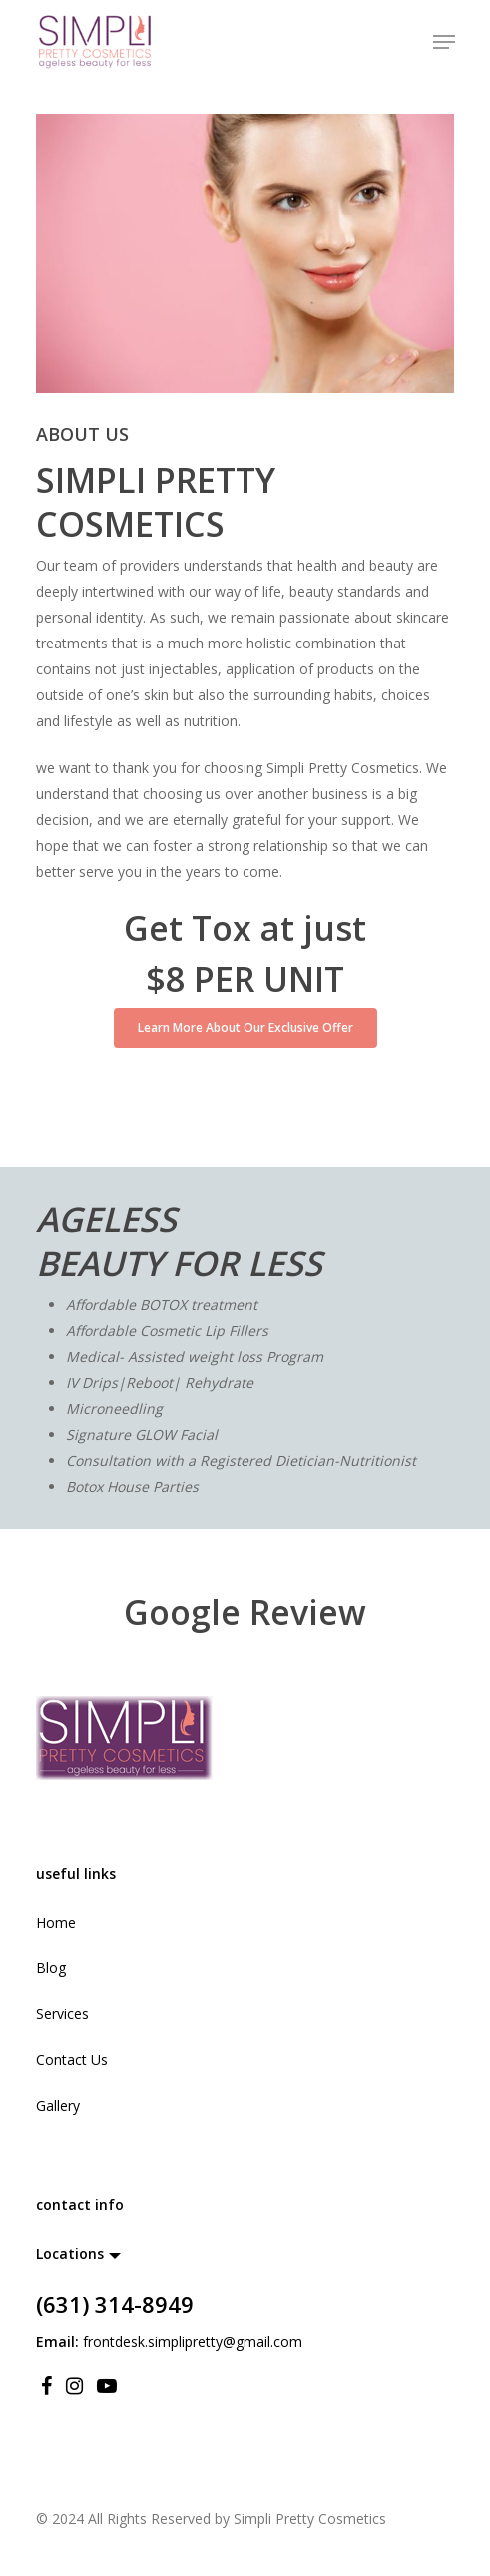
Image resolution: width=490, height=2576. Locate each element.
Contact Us (72, 2059)
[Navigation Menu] (444, 42)
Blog (51, 1967)
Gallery (58, 2105)
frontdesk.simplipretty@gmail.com (192, 2341)
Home (56, 1922)
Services (62, 2013)
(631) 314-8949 (115, 2304)
